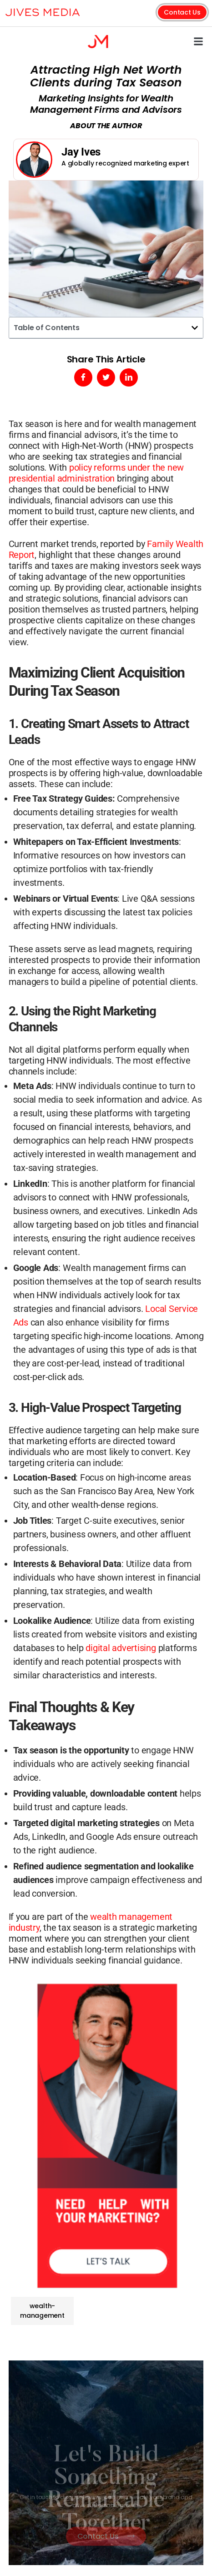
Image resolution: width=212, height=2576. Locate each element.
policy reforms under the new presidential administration (96, 473)
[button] (198, 41)
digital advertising (121, 1647)
